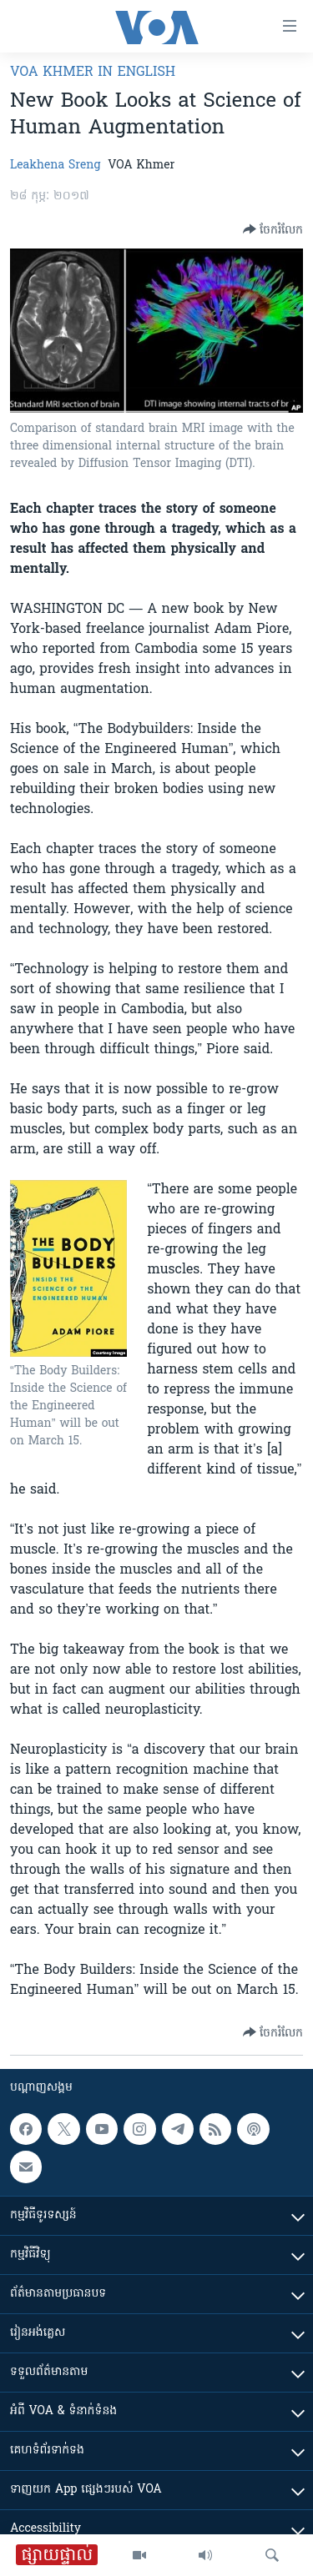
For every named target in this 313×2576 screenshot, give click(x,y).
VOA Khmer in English (92, 73)
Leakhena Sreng (55, 165)
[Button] (273, 229)
